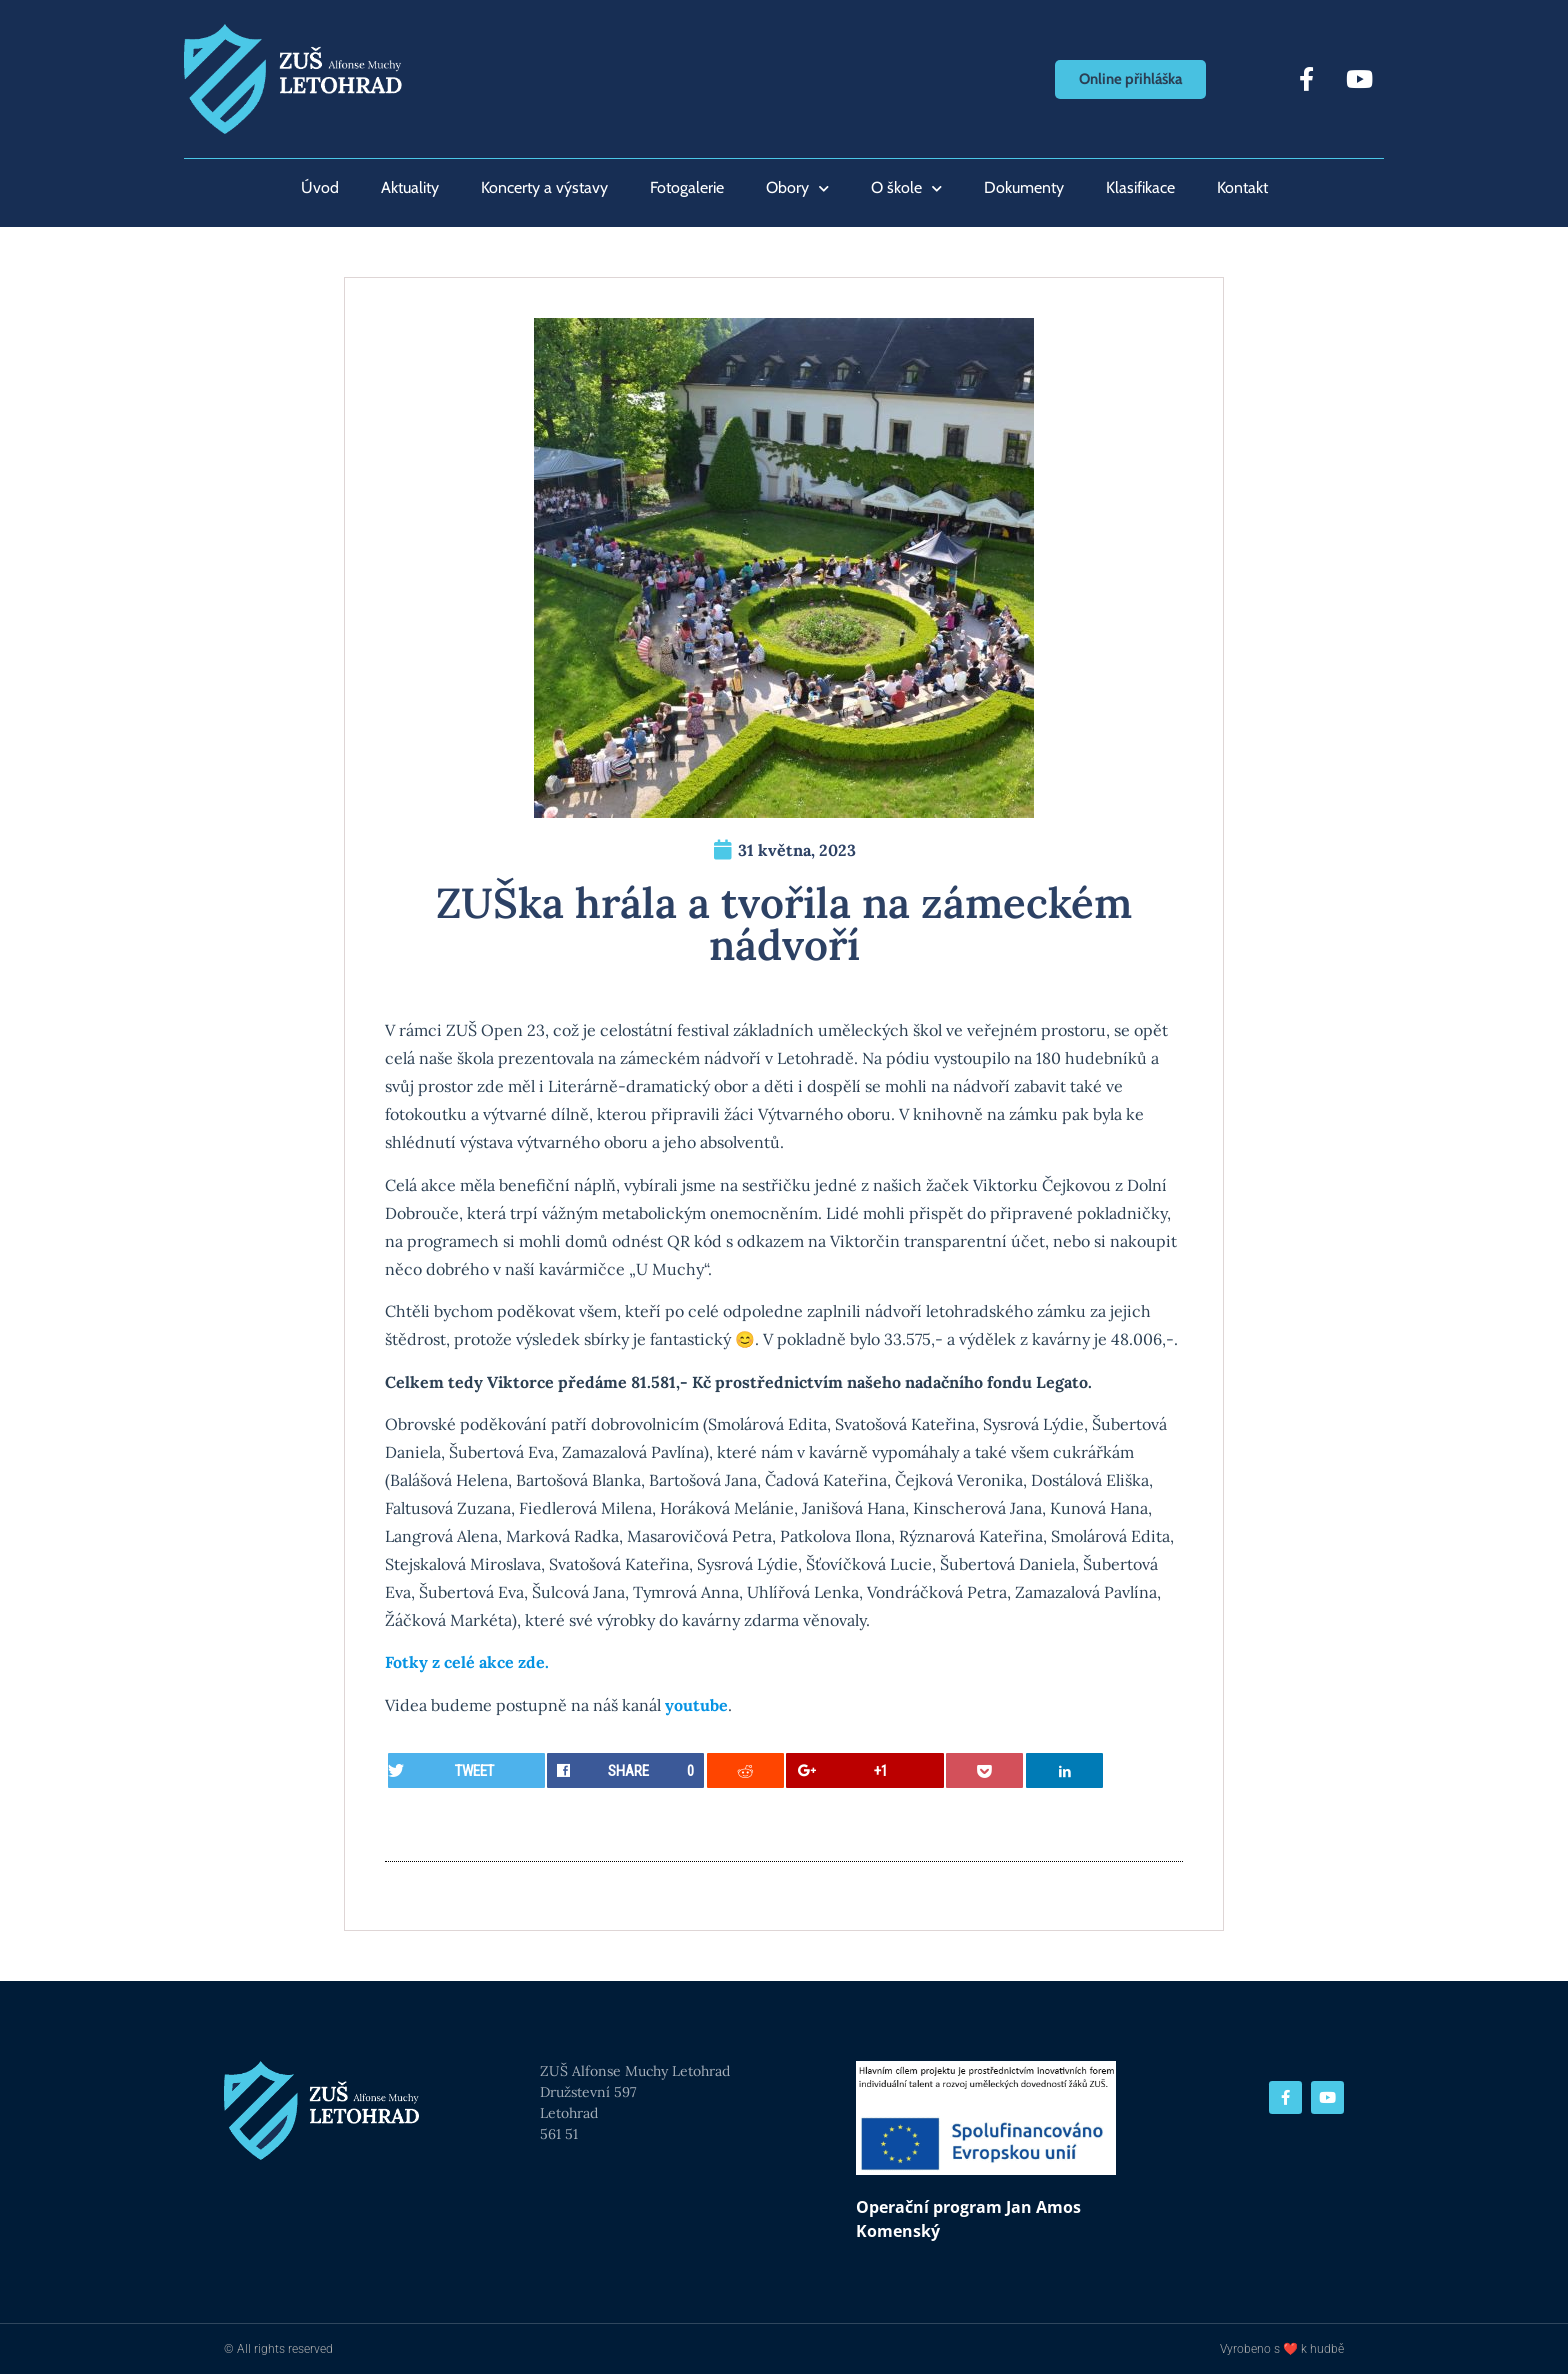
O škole (906, 188)
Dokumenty (1024, 187)
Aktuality (410, 187)
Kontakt (1242, 187)
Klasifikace (1140, 187)
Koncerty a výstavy (544, 187)
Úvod (320, 187)
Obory (797, 188)
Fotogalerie (687, 187)
